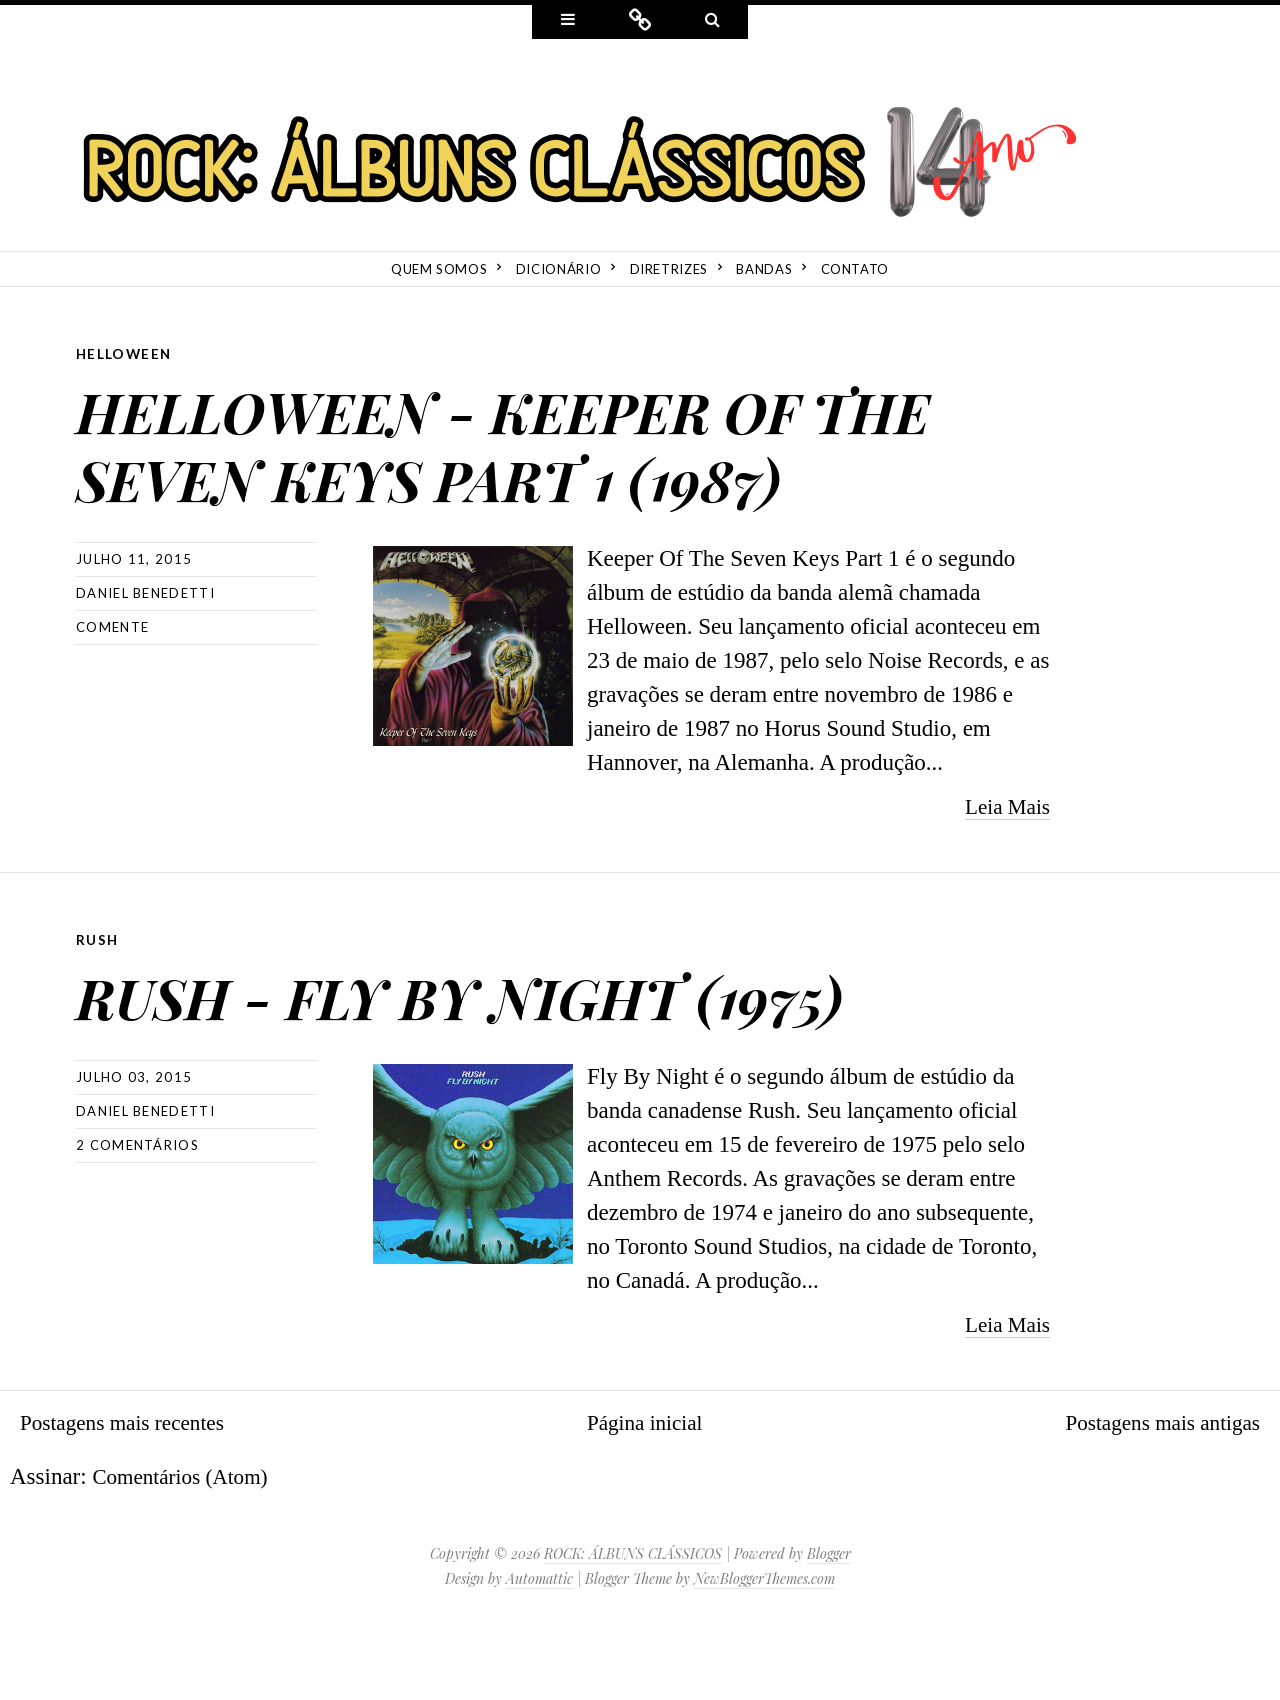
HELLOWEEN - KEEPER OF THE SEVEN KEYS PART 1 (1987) (521, 472)
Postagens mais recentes (131, 1488)
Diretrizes (669, 269)
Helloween (125, 353)
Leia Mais (1003, 873)
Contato (855, 269)
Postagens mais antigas (1154, 1488)
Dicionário (559, 269)
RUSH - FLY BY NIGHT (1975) (548, 1057)
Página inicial (645, 1488)
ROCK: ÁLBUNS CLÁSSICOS (633, 1619)
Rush (98, 1006)
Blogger (829, 1619)
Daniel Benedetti (145, 660)
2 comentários (137, 1211)
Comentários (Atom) (187, 1542)
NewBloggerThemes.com (764, 1644)
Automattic (539, 1644)
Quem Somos (439, 269)
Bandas (764, 269)
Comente (112, 694)
